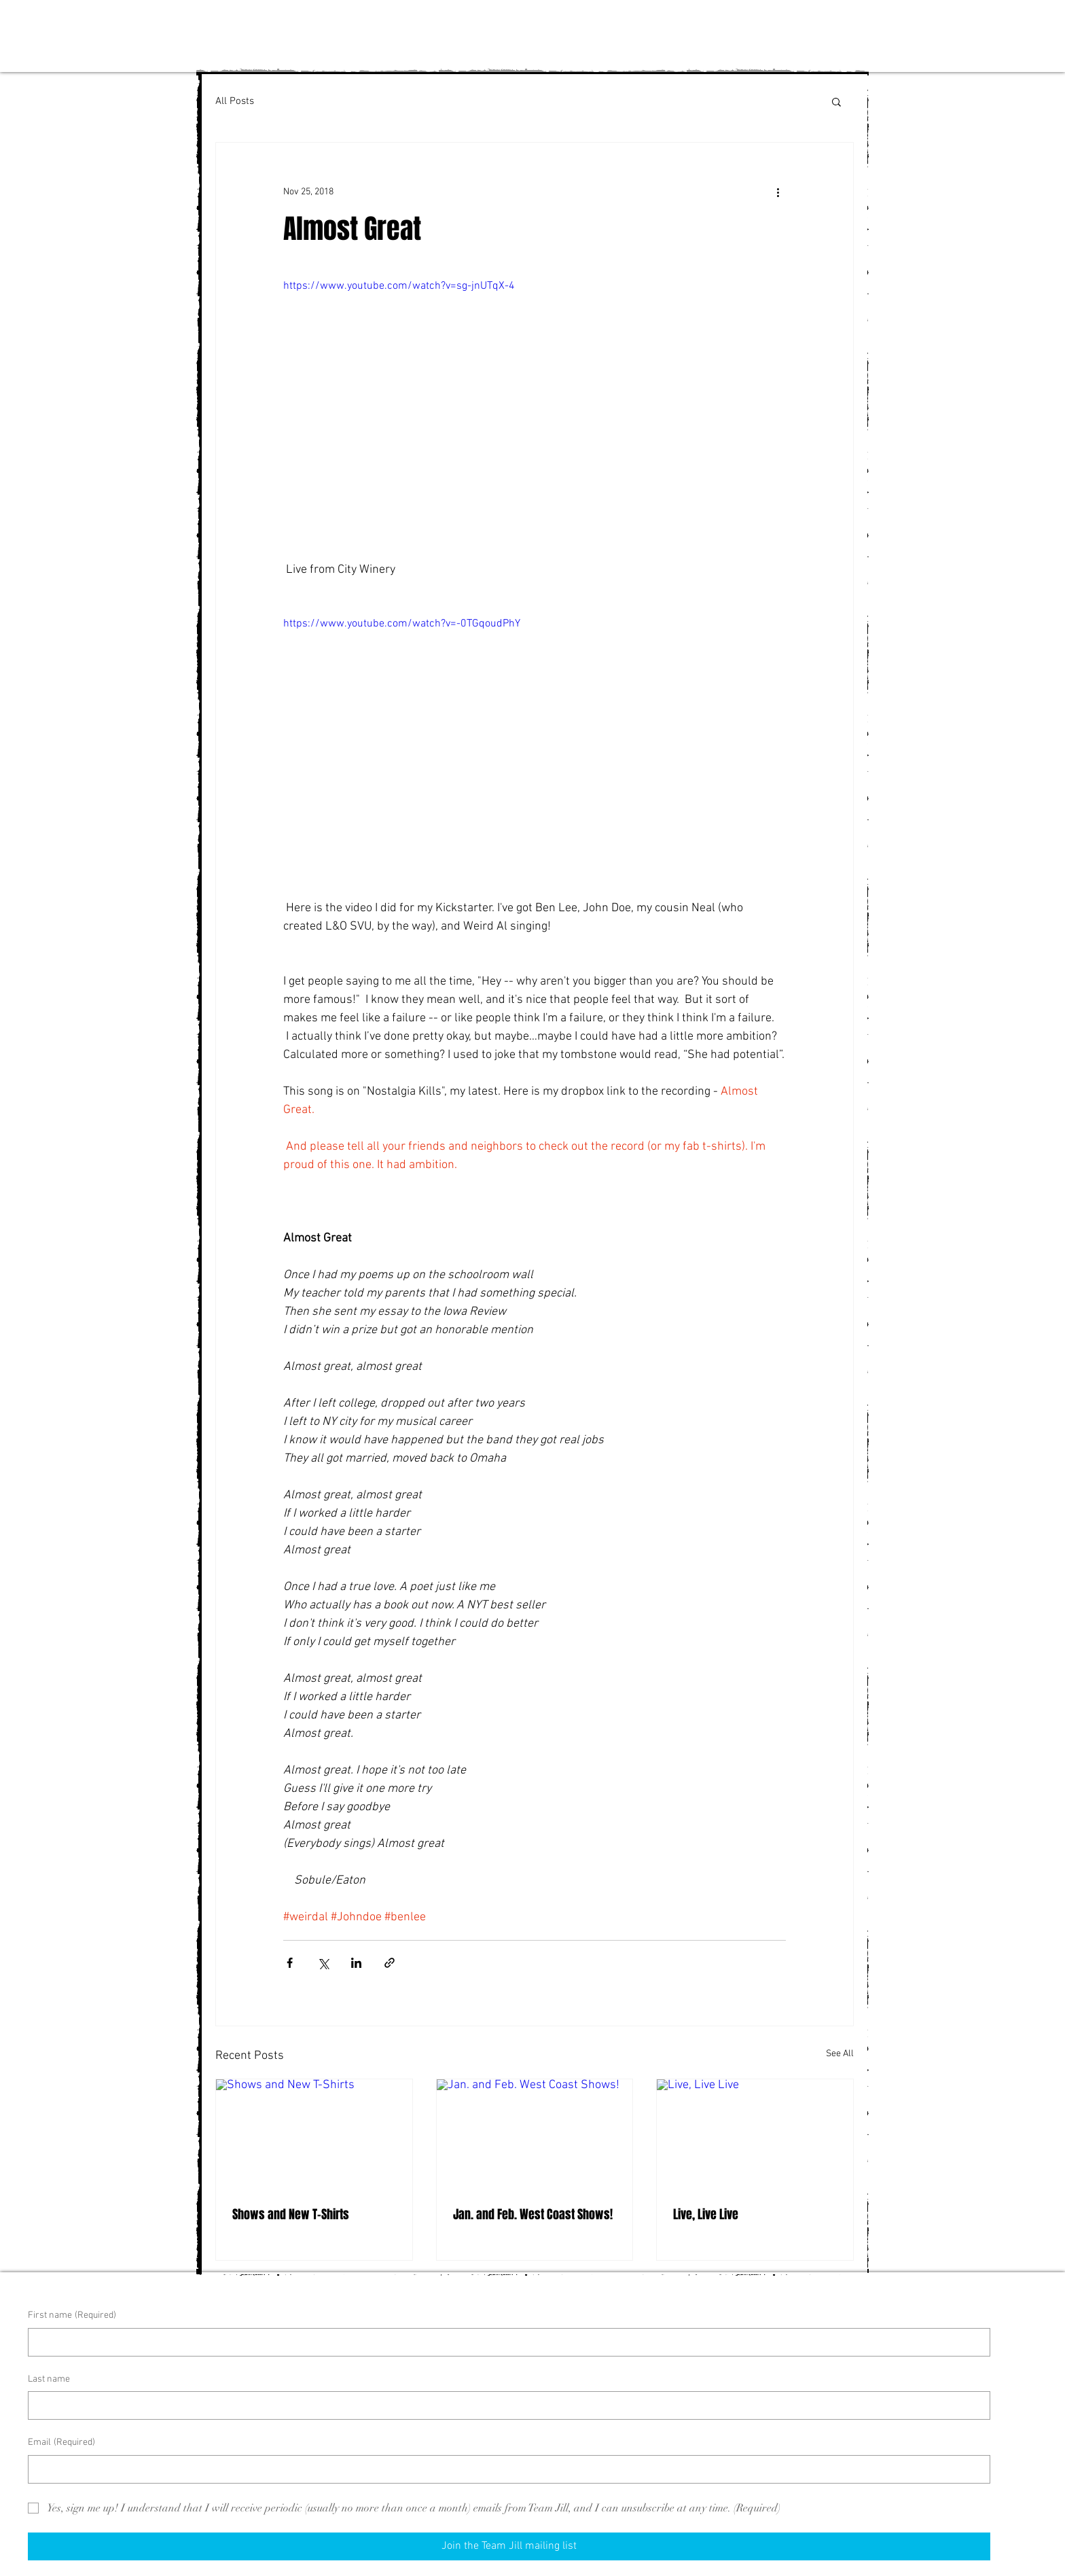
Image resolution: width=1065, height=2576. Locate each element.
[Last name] (505, 2405)
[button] (836, 101)
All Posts (234, 101)
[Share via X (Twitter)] (323, 1962)
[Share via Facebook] (289, 1962)
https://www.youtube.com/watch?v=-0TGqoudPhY (401, 624)
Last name (49, 2379)
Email (61, 2443)
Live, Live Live (705, 2214)
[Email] (505, 2469)
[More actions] (778, 191)
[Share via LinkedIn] (356, 1962)
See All (840, 2054)
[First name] (505, 2342)
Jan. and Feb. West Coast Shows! (533, 2214)
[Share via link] (389, 1962)
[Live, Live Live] (755, 2134)
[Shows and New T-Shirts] (314, 2134)
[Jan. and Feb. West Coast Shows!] (535, 2134)
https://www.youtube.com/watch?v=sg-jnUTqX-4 (399, 286)
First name (72, 2316)
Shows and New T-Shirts (290, 2214)
